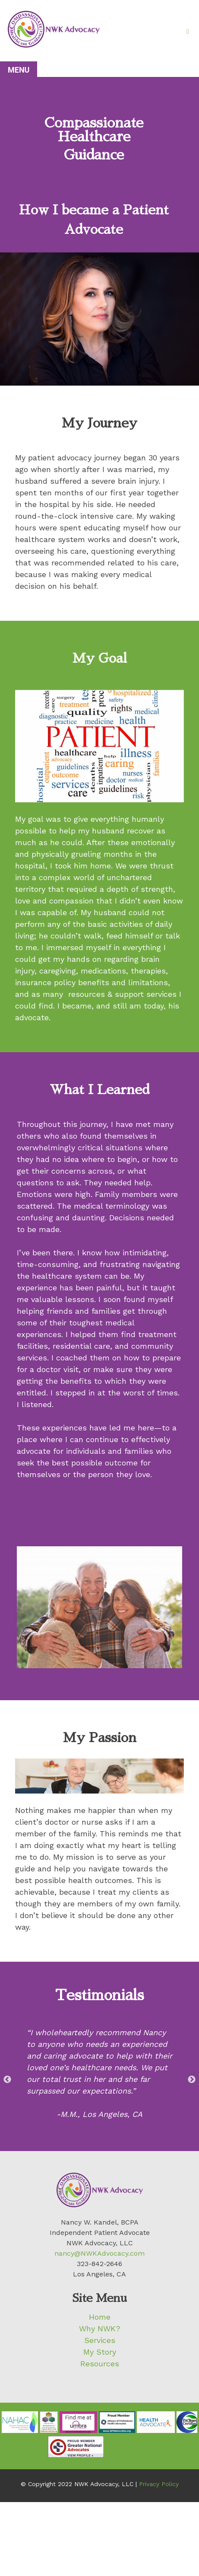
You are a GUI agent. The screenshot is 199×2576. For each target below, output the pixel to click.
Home (100, 2316)
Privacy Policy (159, 2483)
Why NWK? (99, 2328)
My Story (99, 2351)
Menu (18, 69)
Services (99, 2340)
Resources (99, 2363)
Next (191, 2079)
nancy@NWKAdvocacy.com (99, 2253)
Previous (7, 2079)
